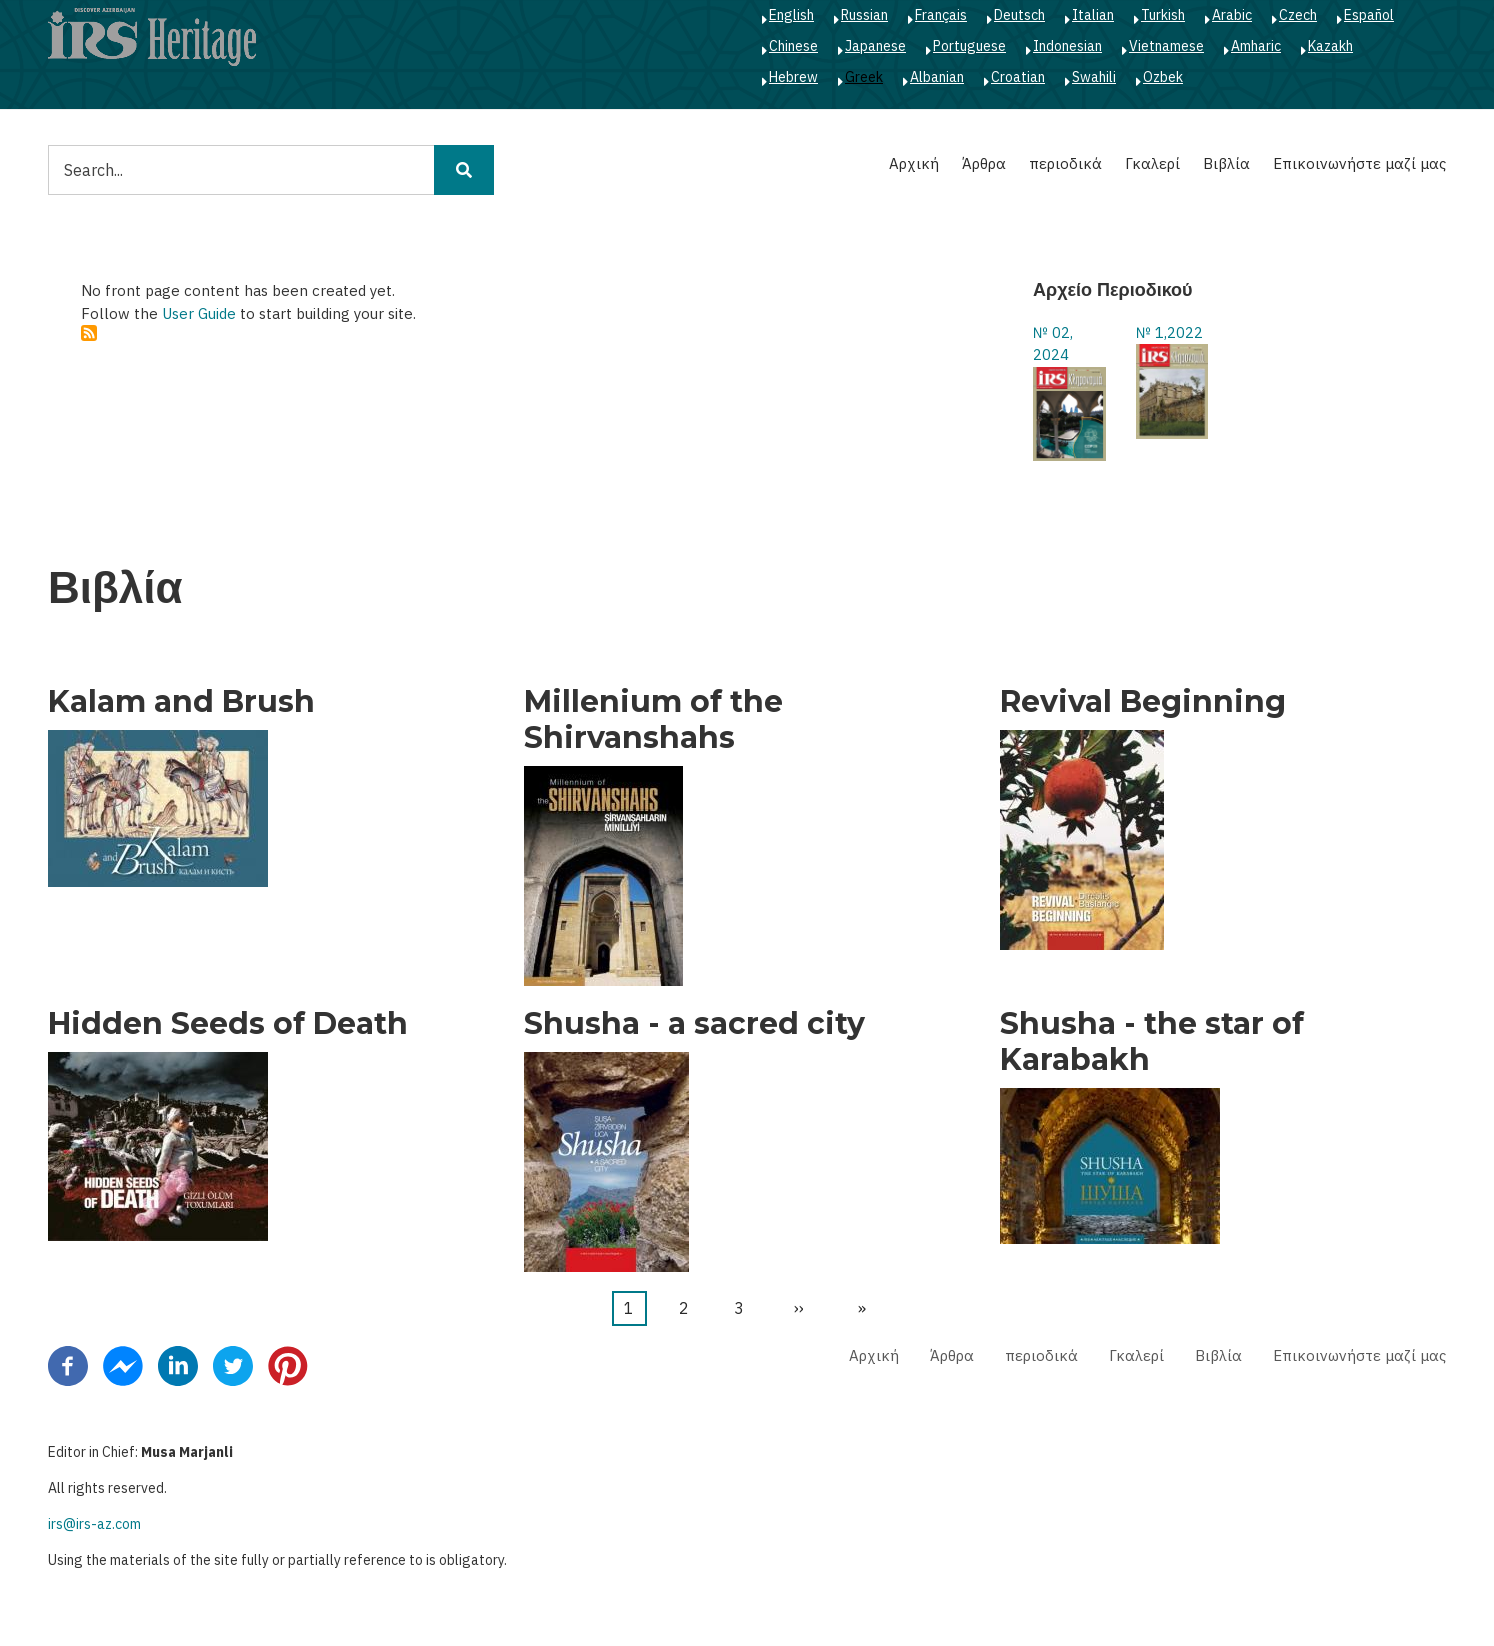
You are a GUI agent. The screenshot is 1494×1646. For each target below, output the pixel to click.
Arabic (1232, 15)
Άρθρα (984, 163)
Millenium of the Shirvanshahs (653, 720)
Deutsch (1019, 15)
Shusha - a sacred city (694, 1024)
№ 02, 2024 (1053, 344)
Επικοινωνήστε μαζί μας (1359, 163)
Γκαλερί (1152, 163)
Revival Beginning (1143, 702)
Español (1369, 15)
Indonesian (1067, 46)
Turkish (1163, 15)
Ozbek (1163, 77)
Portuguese (969, 46)
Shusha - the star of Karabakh (1152, 1042)
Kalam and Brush (181, 702)
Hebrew (793, 77)
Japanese (875, 46)
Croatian (1018, 77)
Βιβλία (1226, 163)
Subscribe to (89, 333)
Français (941, 15)
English (791, 15)
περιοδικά (1065, 163)
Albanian (937, 77)
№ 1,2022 (1169, 332)
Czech (1298, 15)
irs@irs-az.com (94, 1524)
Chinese (793, 46)
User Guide (199, 313)
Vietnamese (1166, 46)
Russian (864, 15)
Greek (864, 77)
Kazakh (1330, 46)
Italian (1093, 15)
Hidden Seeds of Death (228, 1024)
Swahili (1094, 77)
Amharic (1256, 46)
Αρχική (914, 163)
